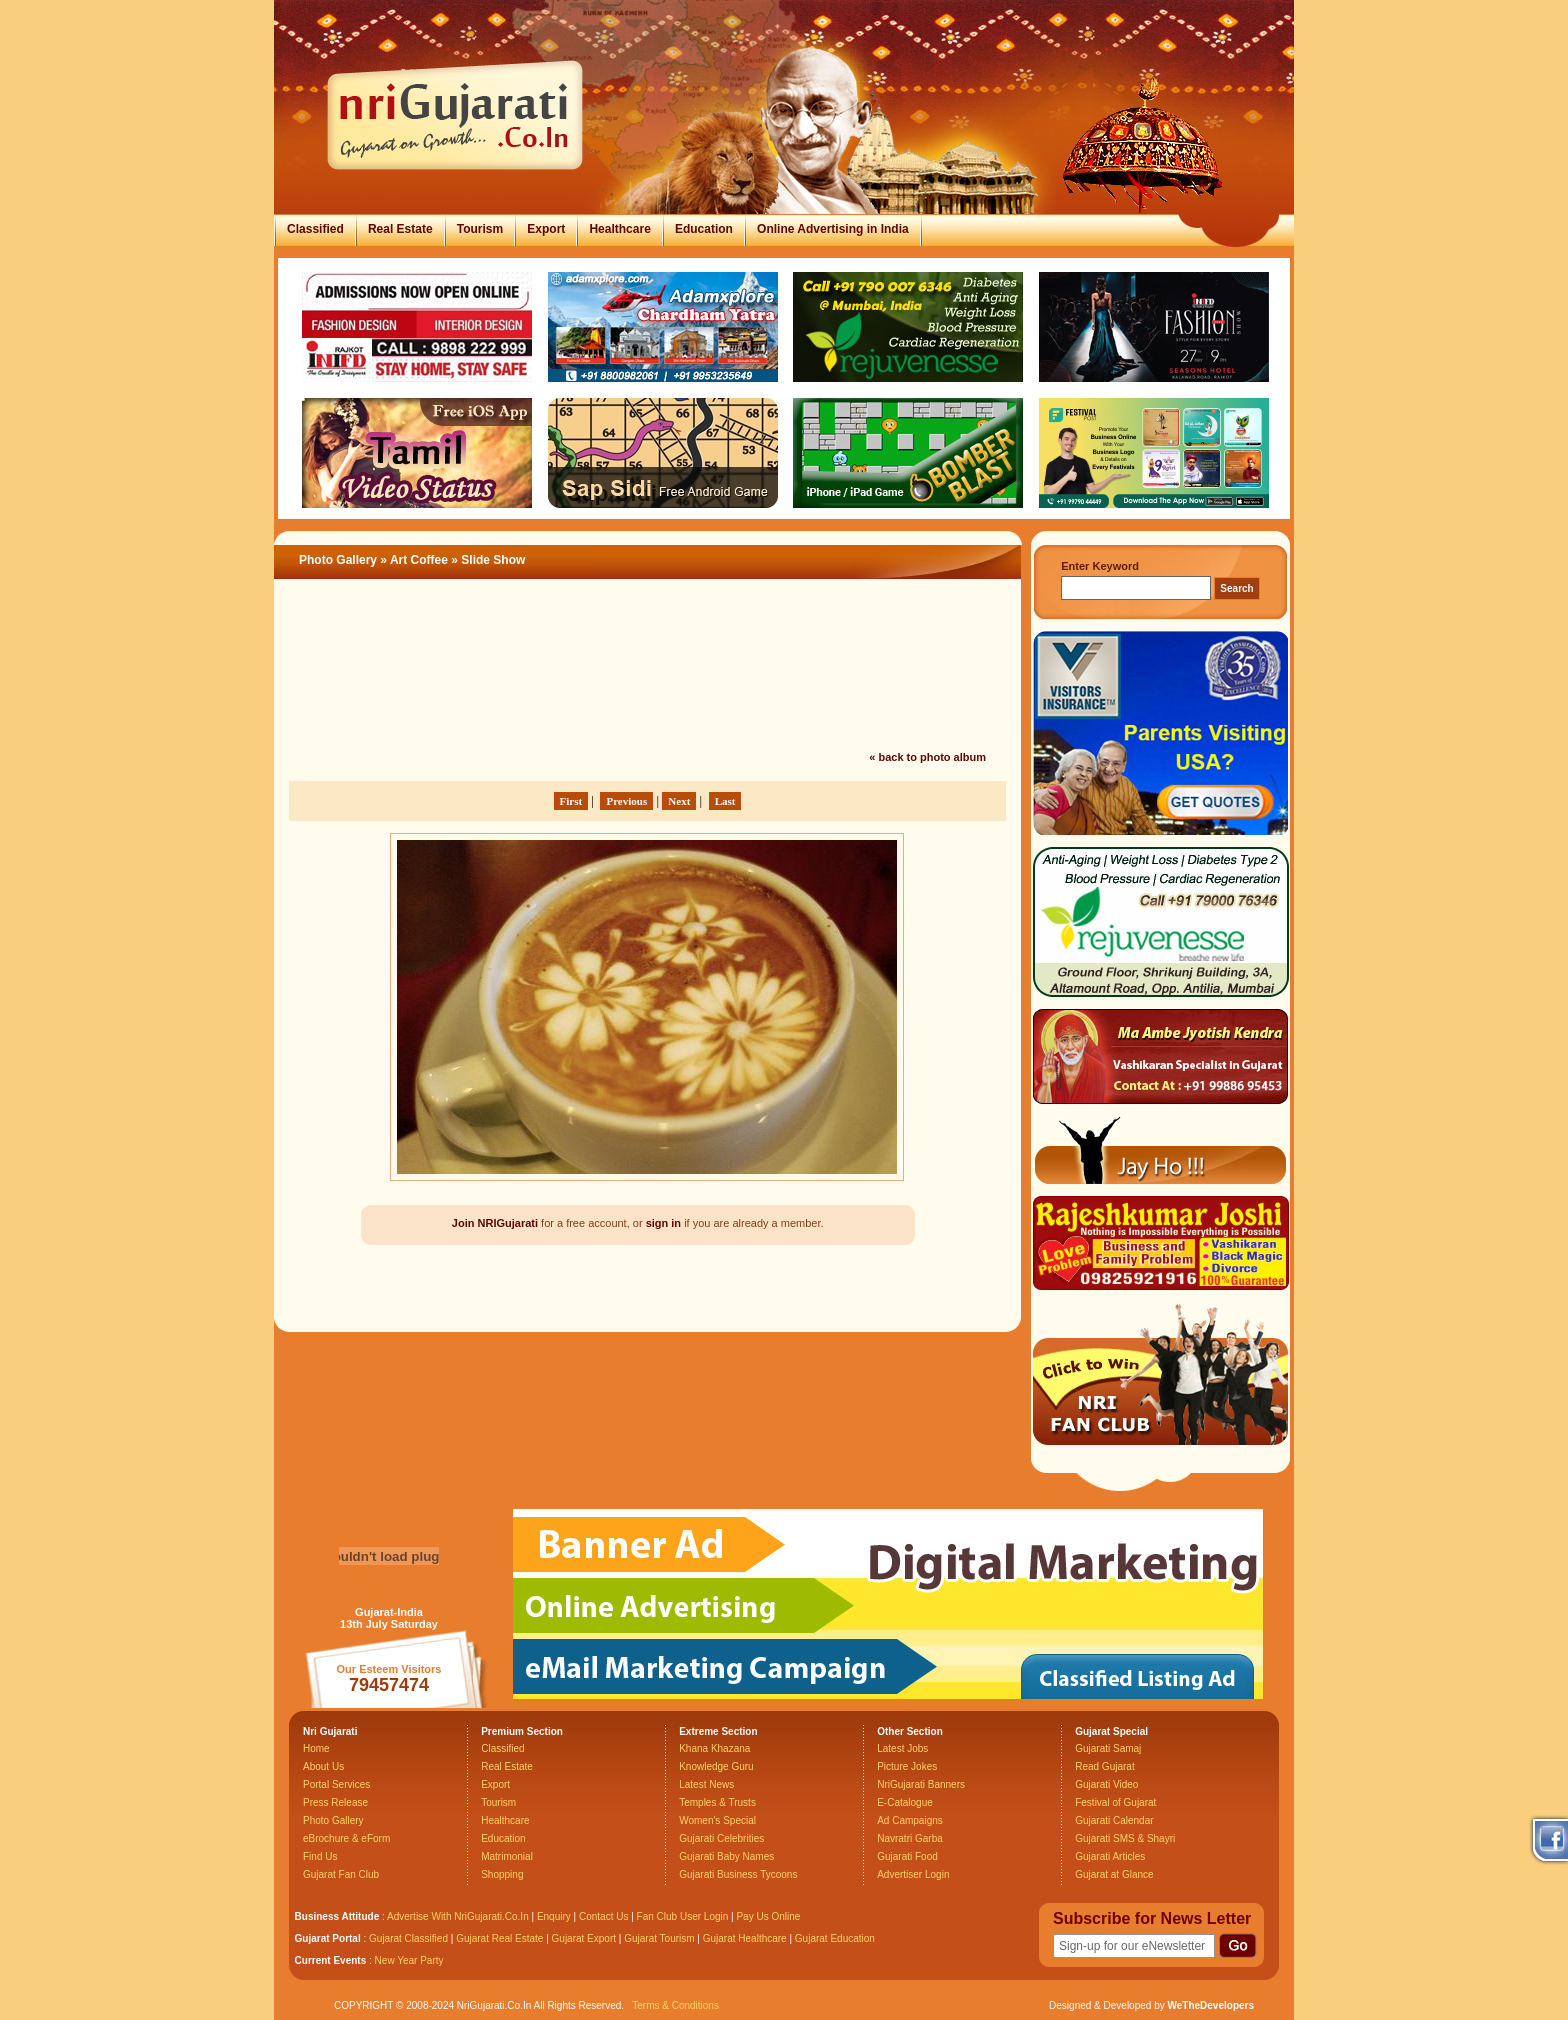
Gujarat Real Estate (499, 1938)
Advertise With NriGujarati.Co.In (458, 1916)
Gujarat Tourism (659, 1938)
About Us (323, 1766)
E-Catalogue (905, 1802)
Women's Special (717, 1820)
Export (546, 229)
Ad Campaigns (910, 1820)
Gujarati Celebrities (721, 1838)
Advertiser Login (913, 1874)
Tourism (480, 229)
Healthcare (619, 229)
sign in (663, 1223)
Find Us (320, 1856)
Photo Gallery (338, 560)
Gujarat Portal (328, 1938)
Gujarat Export (584, 1938)
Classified (315, 229)
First (571, 801)
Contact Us (603, 1916)
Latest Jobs (902, 1748)
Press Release (335, 1802)
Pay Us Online (768, 1916)
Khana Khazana (714, 1748)
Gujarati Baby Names (726, 1856)
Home (316, 1748)
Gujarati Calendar (1114, 1820)
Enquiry (555, 1916)
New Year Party (409, 1960)
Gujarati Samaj (1108, 1748)
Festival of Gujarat (1115, 1802)
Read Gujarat (1104, 1766)
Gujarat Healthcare (745, 1938)
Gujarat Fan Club (341, 1874)
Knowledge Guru (716, 1766)
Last (725, 801)
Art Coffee (419, 560)
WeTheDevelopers (1210, 2005)
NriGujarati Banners (921, 1784)
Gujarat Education (835, 1938)
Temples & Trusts (717, 1802)
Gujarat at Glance (1114, 1874)
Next (679, 801)
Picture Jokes (907, 1766)
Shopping (502, 1874)
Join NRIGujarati (495, 1223)
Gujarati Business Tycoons (738, 1874)
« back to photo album (927, 757)
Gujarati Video (1106, 1784)
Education (704, 229)
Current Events (331, 1960)
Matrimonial (507, 1856)
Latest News (706, 1784)
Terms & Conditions (675, 2005)
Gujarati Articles (1110, 1856)
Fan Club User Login (683, 1916)
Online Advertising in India (833, 229)
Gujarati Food (907, 1856)
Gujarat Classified (408, 1938)
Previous (626, 801)
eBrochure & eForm (346, 1838)
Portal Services (336, 1784)
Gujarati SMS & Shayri (1125, 1838)
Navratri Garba (910, 1838)
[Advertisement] (648, 694)
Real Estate (400, 229)
